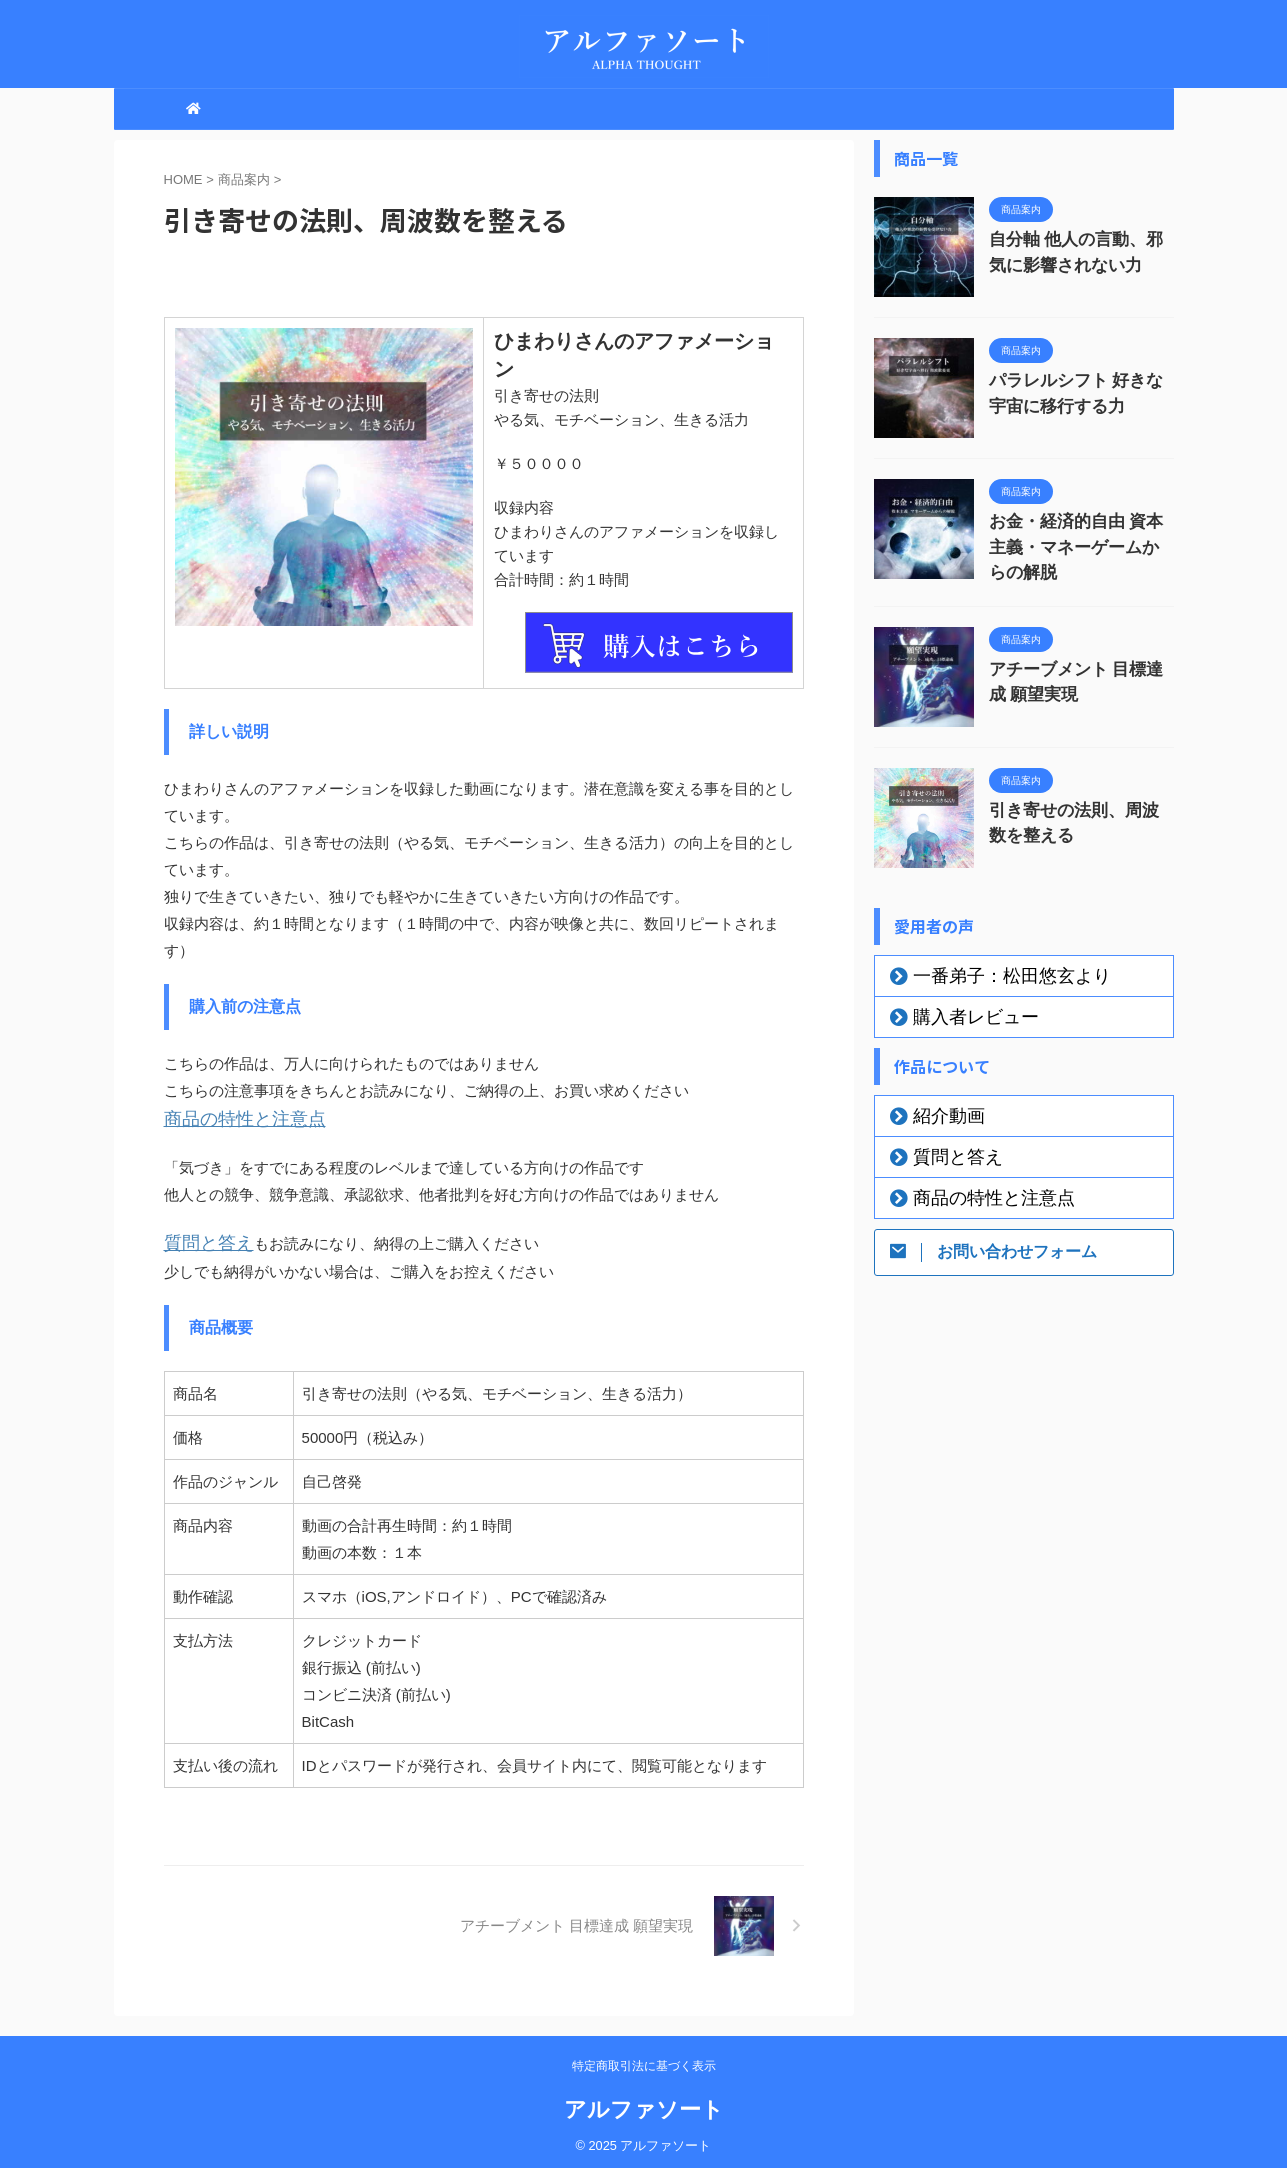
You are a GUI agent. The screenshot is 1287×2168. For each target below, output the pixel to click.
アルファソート (644, 2103)
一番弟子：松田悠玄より (986, 969)
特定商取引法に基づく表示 (644, 2060)
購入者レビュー (958, 1010)
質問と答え (201, 1238)
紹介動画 (937, 1109)
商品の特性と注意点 (231, 1117)
